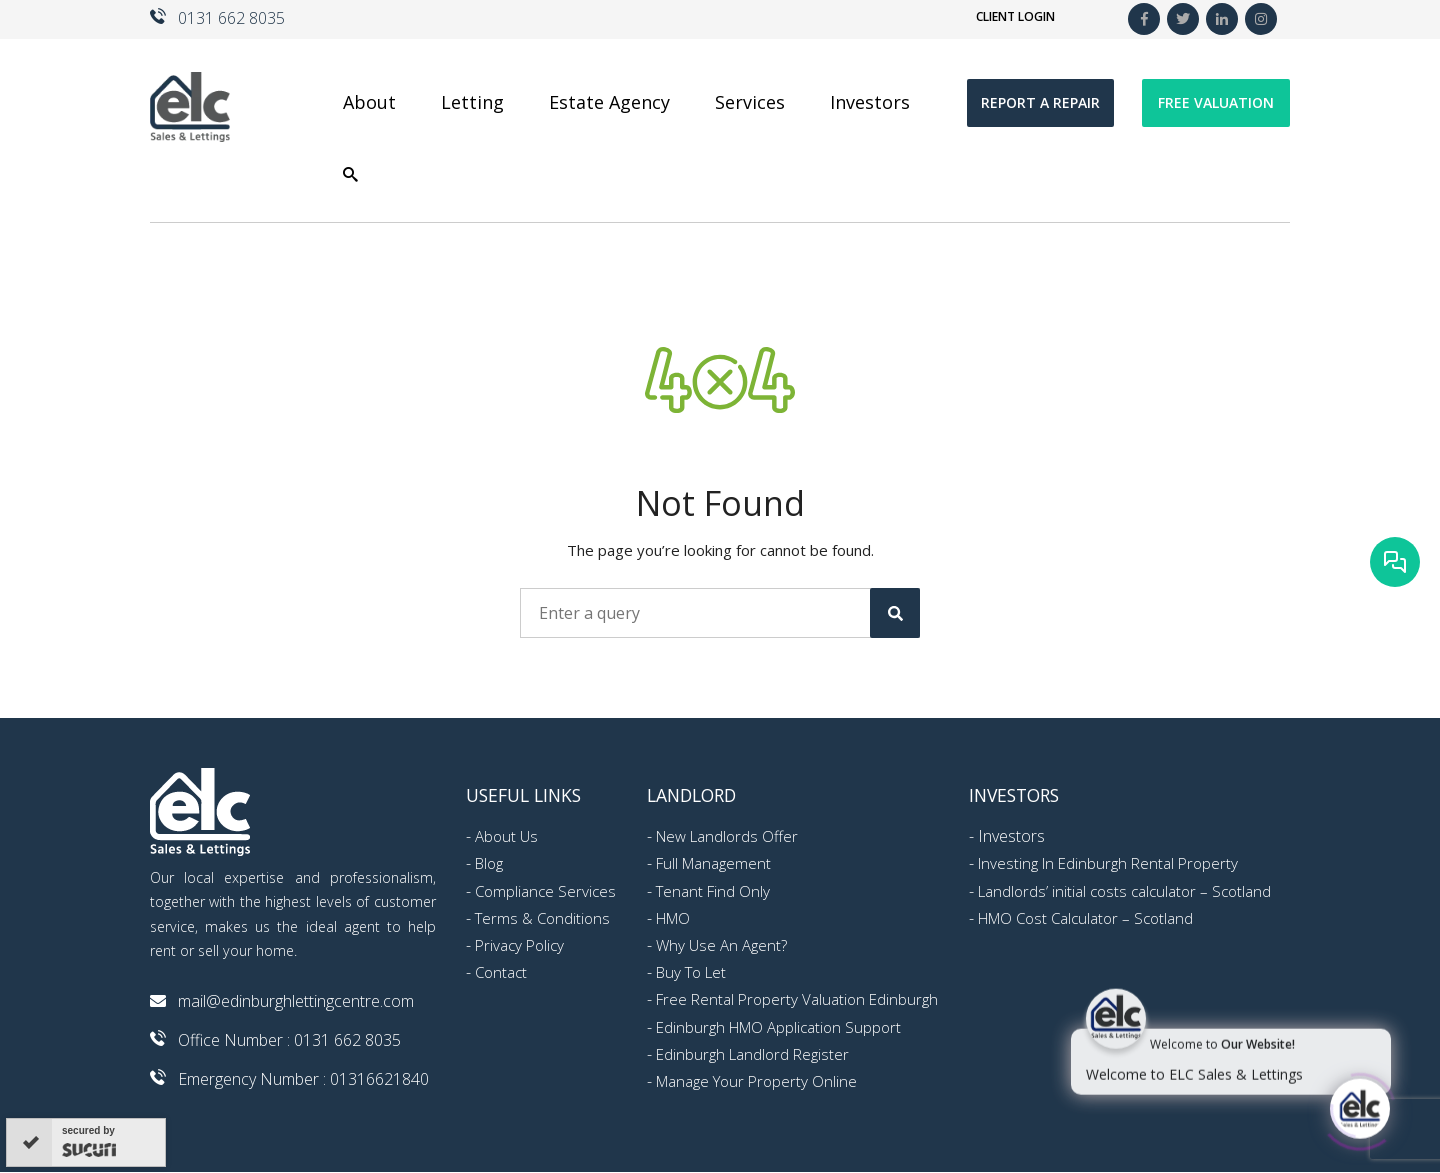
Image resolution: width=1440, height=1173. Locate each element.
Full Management (713, 863)
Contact (501, 972)
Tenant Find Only (713, 891)
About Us (506, 836)
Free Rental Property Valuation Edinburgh (797, 999)
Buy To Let (691, 972)
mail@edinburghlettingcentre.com (296, 1001)
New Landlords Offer (727, 836)
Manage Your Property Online (756, 1081)
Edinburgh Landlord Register (752, 1054)
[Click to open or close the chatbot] (1360, 1108)
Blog (489, 863)
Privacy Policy (519, 945)
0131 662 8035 (231, 18)
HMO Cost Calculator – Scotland (1085, 918)
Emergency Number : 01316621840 (303, 1079)
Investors (1011, 836)
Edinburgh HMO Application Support (778, 1027)
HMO (673, 918)
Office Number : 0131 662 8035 (289, 1040)
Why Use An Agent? (721, 945)
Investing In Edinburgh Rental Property (1108, 863)
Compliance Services (545, 891)
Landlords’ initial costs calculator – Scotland (1124, 891)
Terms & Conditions (542, 918)
